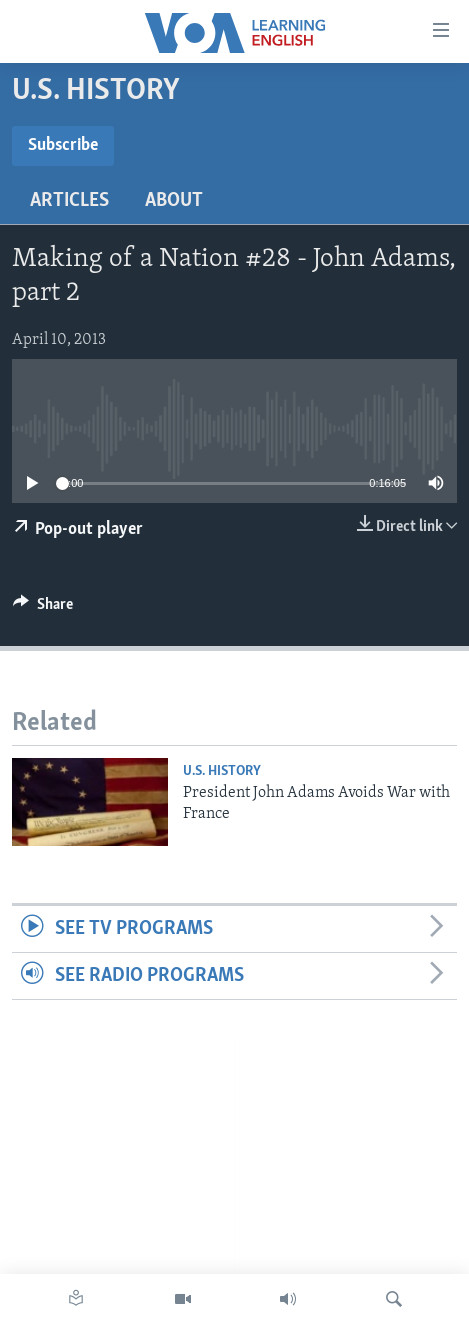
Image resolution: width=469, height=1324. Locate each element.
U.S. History (222, 771)
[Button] (43, 609)
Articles (69, 201)
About (174, 201)
